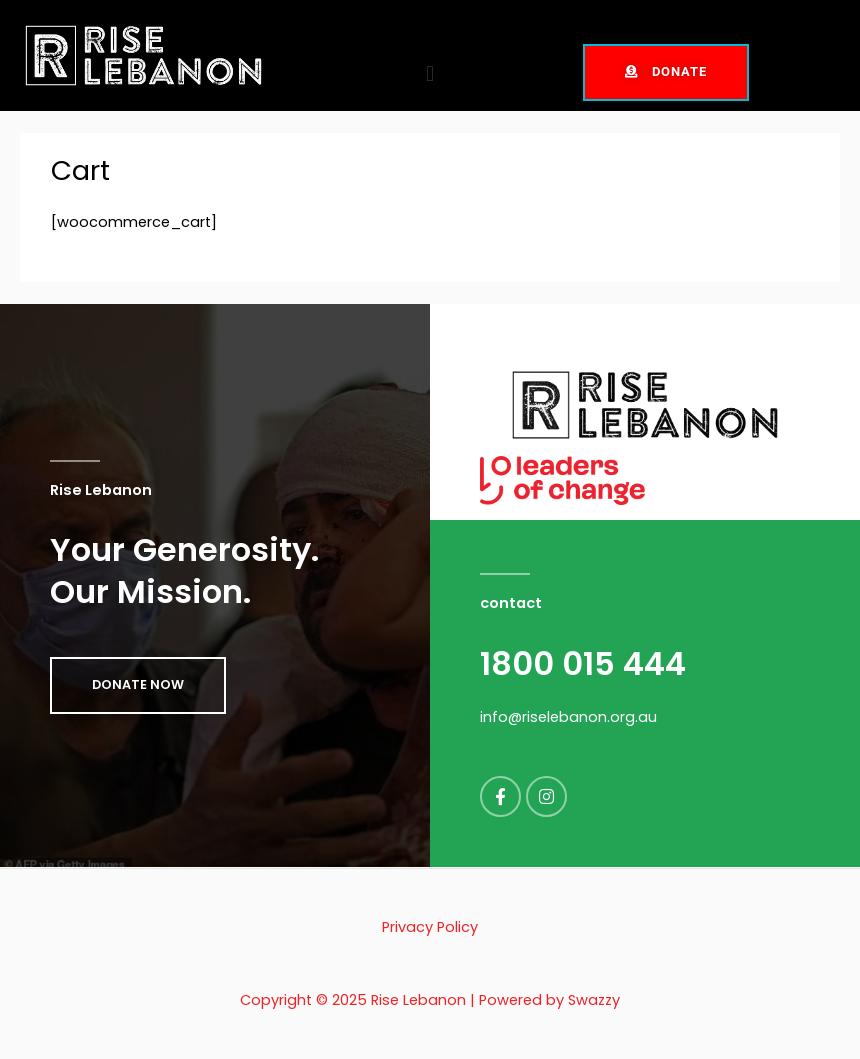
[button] (429, 74)
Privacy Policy (430, 927)
